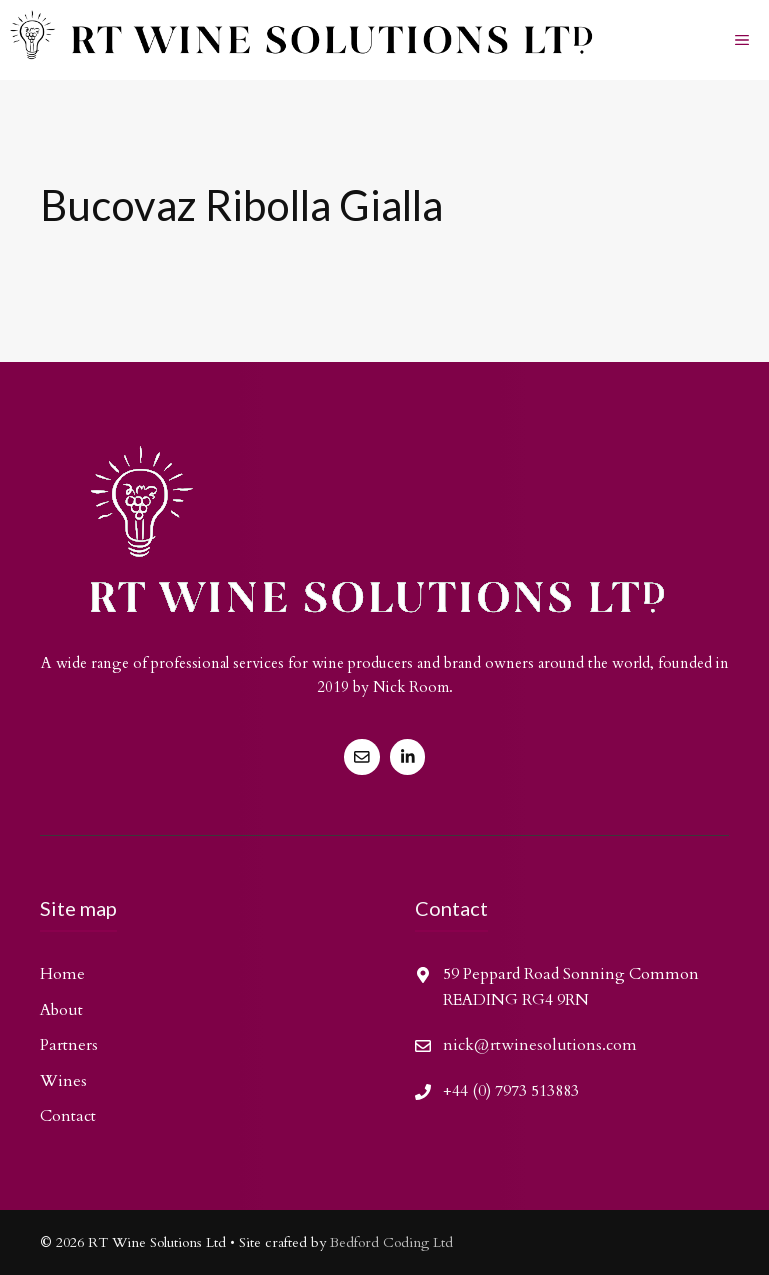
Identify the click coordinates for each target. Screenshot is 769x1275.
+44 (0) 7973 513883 (511, 1091)
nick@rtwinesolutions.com (540, 1045)
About (61, 1010)
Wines (63, 1081)
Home (62, 974)
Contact (68, 1116)
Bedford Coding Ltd (391, 1242)
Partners (69, 1045)
